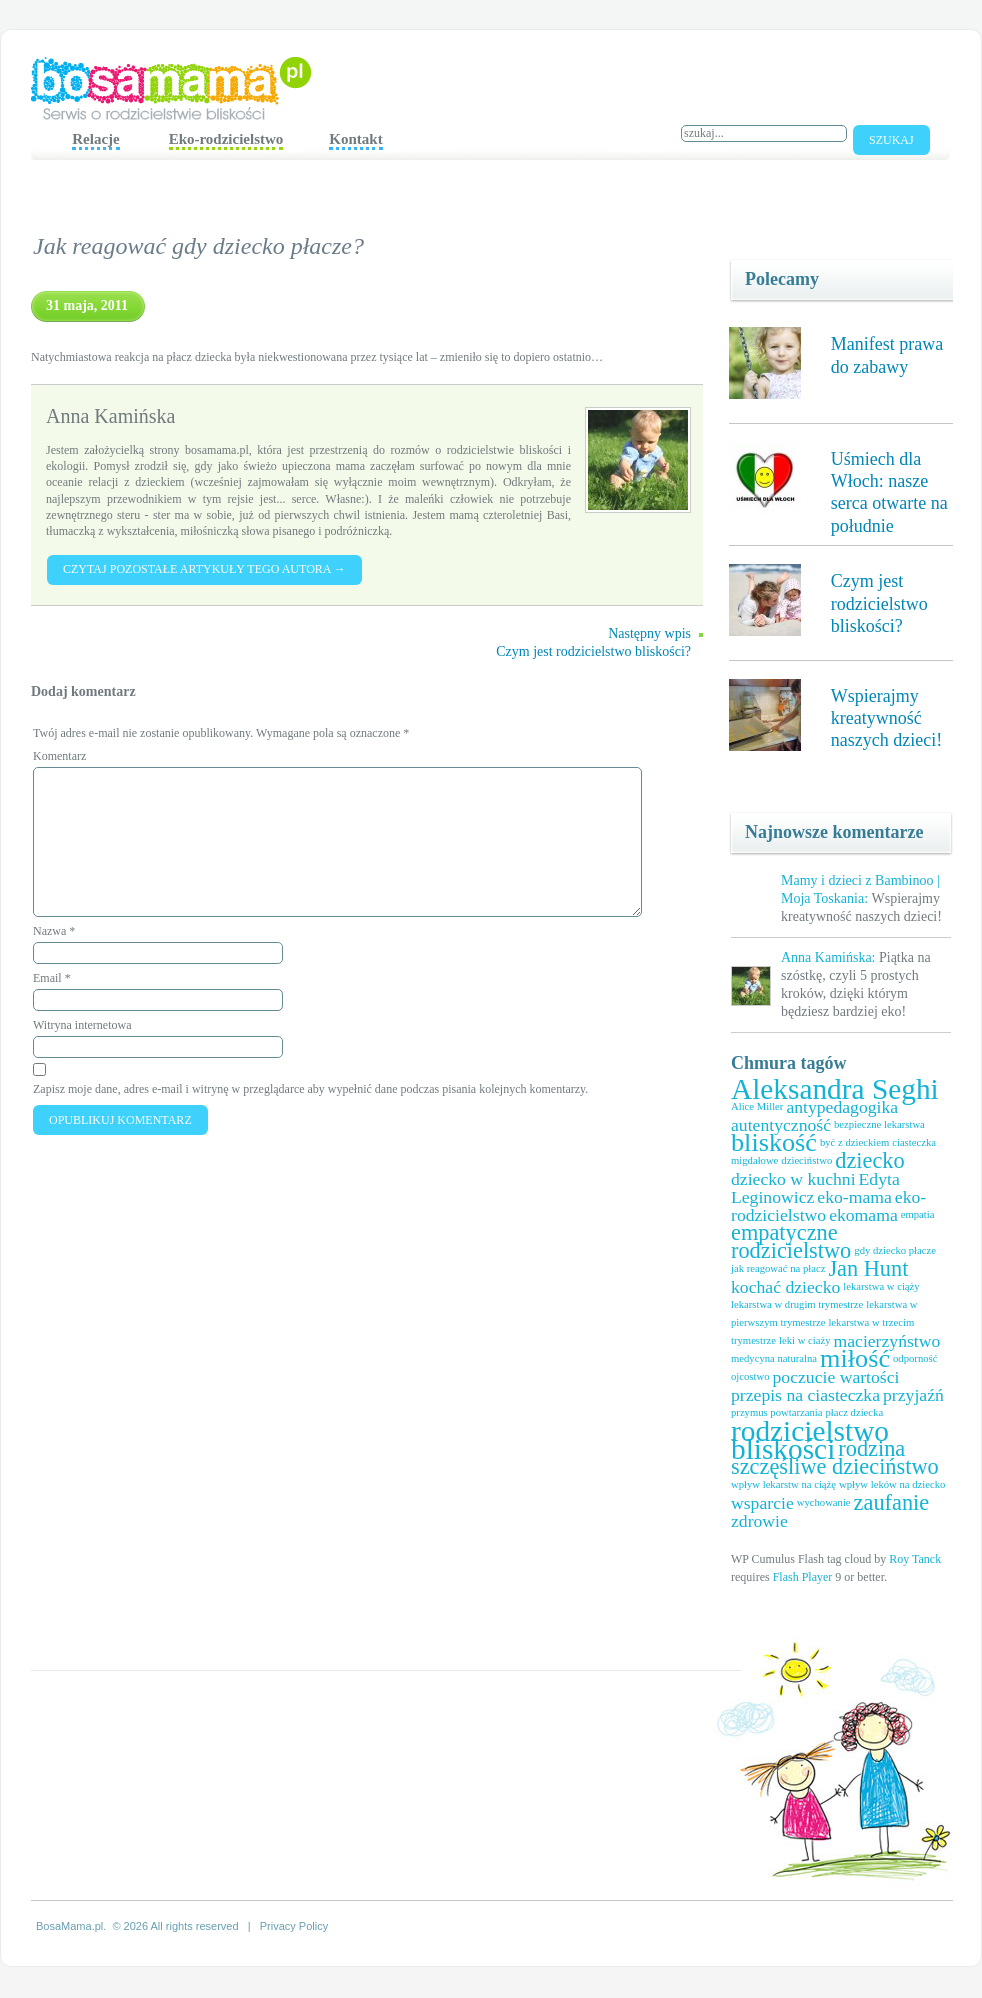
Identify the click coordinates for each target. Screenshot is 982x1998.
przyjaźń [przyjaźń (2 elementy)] (913, 1395)
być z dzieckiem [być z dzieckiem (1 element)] (854, 1142)
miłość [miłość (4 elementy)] (855, 1358)
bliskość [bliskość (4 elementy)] (774, 1142)
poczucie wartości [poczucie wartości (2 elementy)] (835, 1377)
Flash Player (803, 1577)
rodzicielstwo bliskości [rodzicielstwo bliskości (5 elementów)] (810, 1440)
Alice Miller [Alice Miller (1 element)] (757, 1106)
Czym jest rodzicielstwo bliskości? (879, 603)
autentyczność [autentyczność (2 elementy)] (781, 1125)
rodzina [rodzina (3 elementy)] (871, 1448)
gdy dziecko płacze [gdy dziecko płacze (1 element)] (895, 1250)
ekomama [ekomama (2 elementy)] (863, 1215)
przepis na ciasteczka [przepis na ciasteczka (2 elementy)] (805, 1395)
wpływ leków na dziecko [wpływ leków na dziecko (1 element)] (892, 1484)
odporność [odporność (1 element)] (915, 1358)
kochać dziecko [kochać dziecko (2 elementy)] (785, 1287)
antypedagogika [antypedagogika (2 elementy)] (842, 1107)
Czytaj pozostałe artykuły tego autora (204, 569)
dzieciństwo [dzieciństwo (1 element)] (806, 1160)
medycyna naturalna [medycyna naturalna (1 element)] (774, 1358)
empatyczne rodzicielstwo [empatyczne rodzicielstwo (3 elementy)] (791, 1241)
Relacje (95, 139)
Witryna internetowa (82, 1025)
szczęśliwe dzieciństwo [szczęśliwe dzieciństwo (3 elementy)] (835, 1466)
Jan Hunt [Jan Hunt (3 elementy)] (868, 1268)
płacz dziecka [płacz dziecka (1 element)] (854, 1412)
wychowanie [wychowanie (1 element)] (824, 1502)
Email (52, 978)
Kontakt (355, 139)
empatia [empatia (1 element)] (918, 1214)
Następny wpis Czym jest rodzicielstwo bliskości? (593, 642)
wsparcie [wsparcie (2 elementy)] (762, 1503)
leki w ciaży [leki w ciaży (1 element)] (804, 1340)
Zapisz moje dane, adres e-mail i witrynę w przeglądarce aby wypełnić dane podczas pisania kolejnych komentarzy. (310, 1089)
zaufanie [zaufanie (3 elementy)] (892, 1502)
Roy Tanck (915, 1559)
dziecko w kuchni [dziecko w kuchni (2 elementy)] (793, 1179)
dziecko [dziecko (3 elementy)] (869, 1160)
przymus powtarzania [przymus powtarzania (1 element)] (776, 1412)
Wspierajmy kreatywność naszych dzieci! (886, 718)
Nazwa (54, 931)
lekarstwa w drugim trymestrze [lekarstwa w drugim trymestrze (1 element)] (797, 1304)
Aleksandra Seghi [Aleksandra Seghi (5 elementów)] (835, 1089)
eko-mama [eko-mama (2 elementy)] (854, 1197)
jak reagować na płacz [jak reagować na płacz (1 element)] (778, 1268)
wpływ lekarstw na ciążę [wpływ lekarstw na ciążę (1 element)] (783, 1484)
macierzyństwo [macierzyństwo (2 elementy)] (886, 1341)
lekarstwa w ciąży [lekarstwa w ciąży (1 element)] (881, 1286)
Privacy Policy (294, 1926)
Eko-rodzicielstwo (226, 139)
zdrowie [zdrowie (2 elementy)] (759, 1521)
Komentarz (59, 756)
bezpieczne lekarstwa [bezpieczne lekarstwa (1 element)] (879, 1124)
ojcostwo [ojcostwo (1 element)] (750, 1376)
